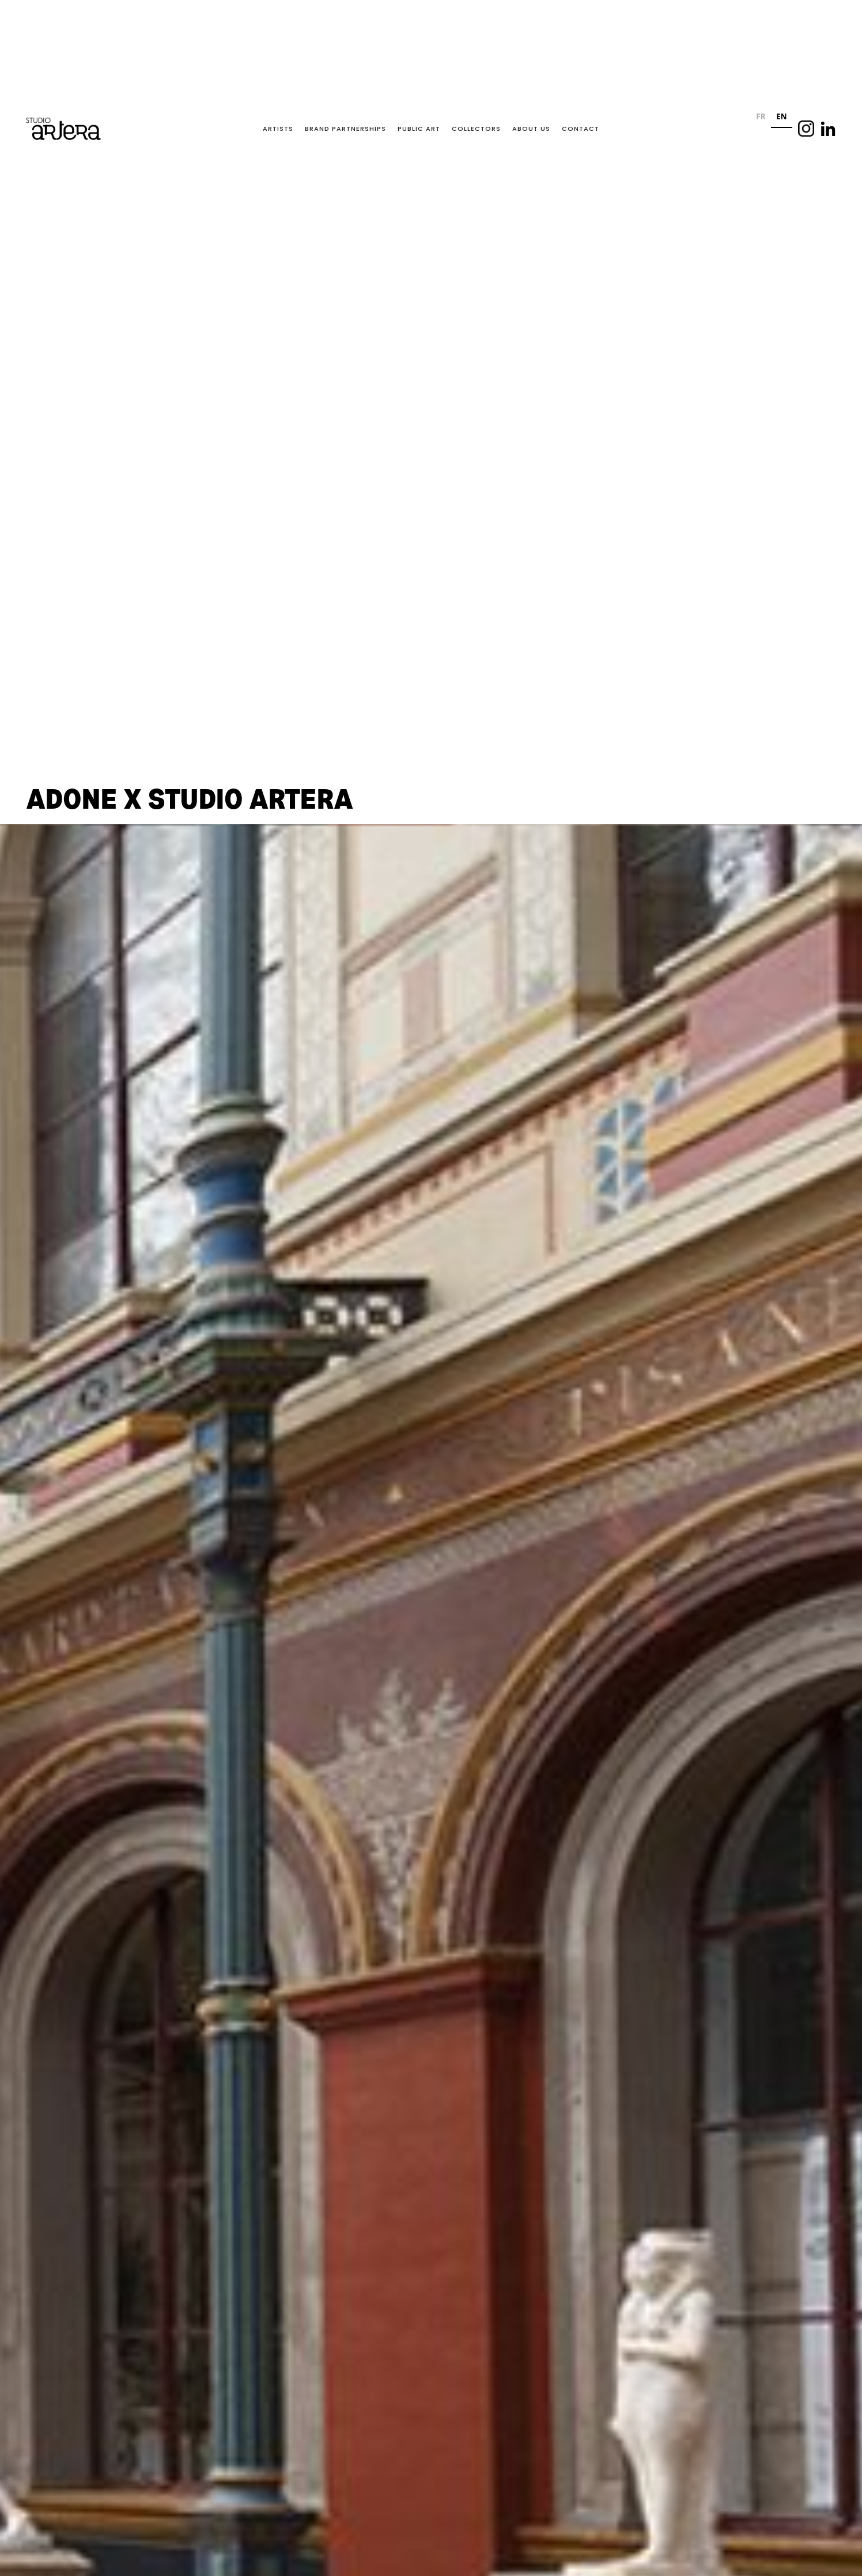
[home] (63, 129)
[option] (761, 117)
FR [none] (760, 116)
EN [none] (781, 116)
